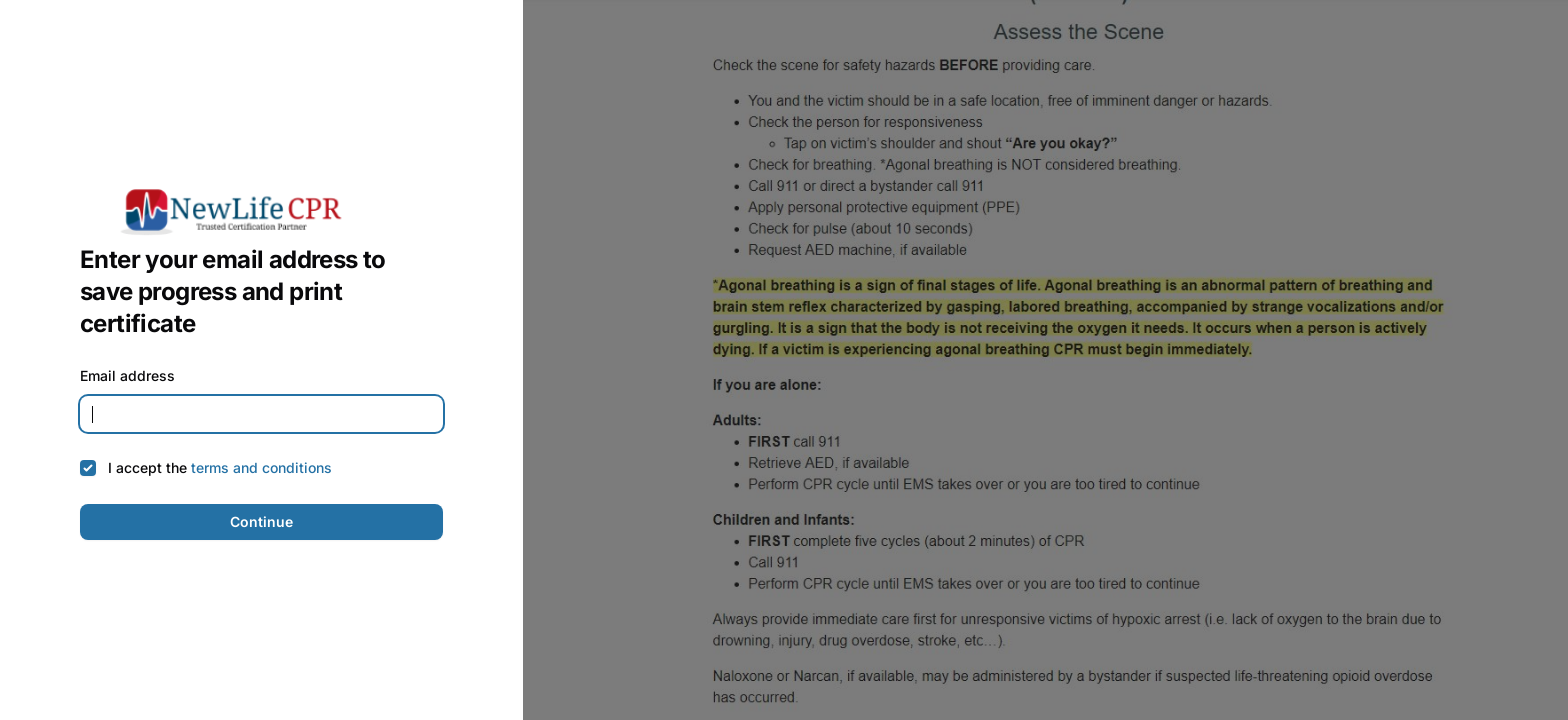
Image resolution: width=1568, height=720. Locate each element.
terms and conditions (261, 467)
